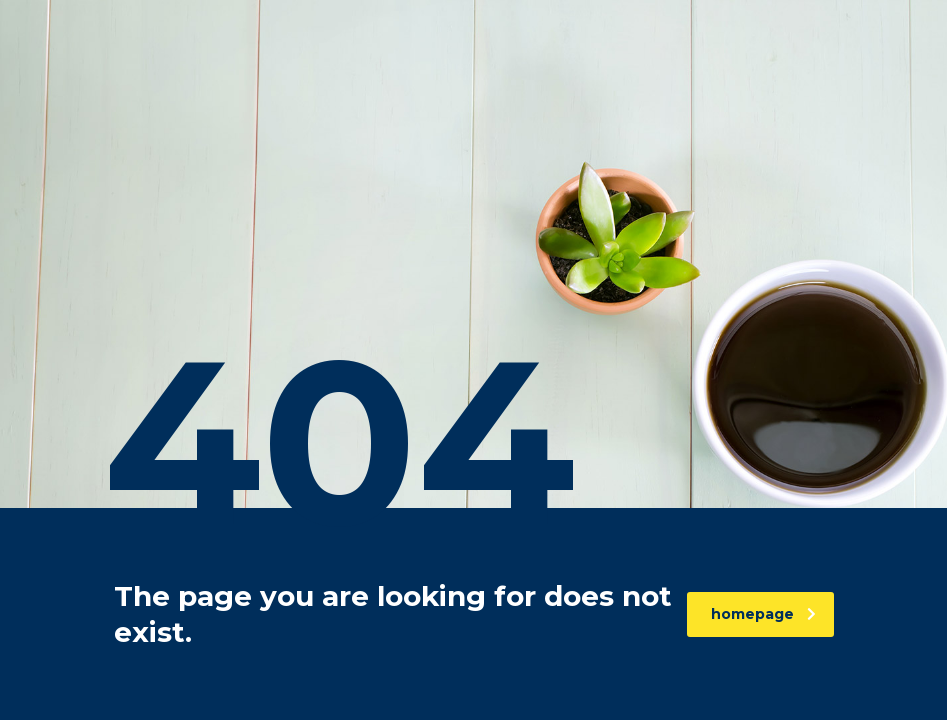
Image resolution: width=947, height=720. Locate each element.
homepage (763, 614)
